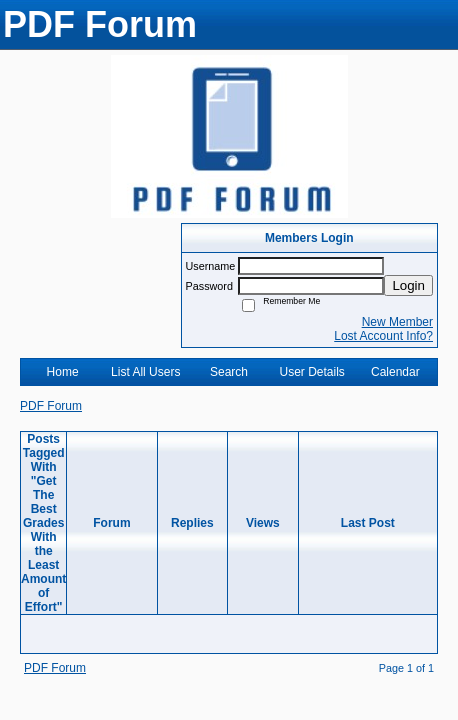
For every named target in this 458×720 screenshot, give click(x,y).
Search (229, 372)
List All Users (145, 372)
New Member (397, 322)
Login (408, 285)
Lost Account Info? (383, 336)
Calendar (395, 372)
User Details (311, 372)
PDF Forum (51, 406)
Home (63, 372)
